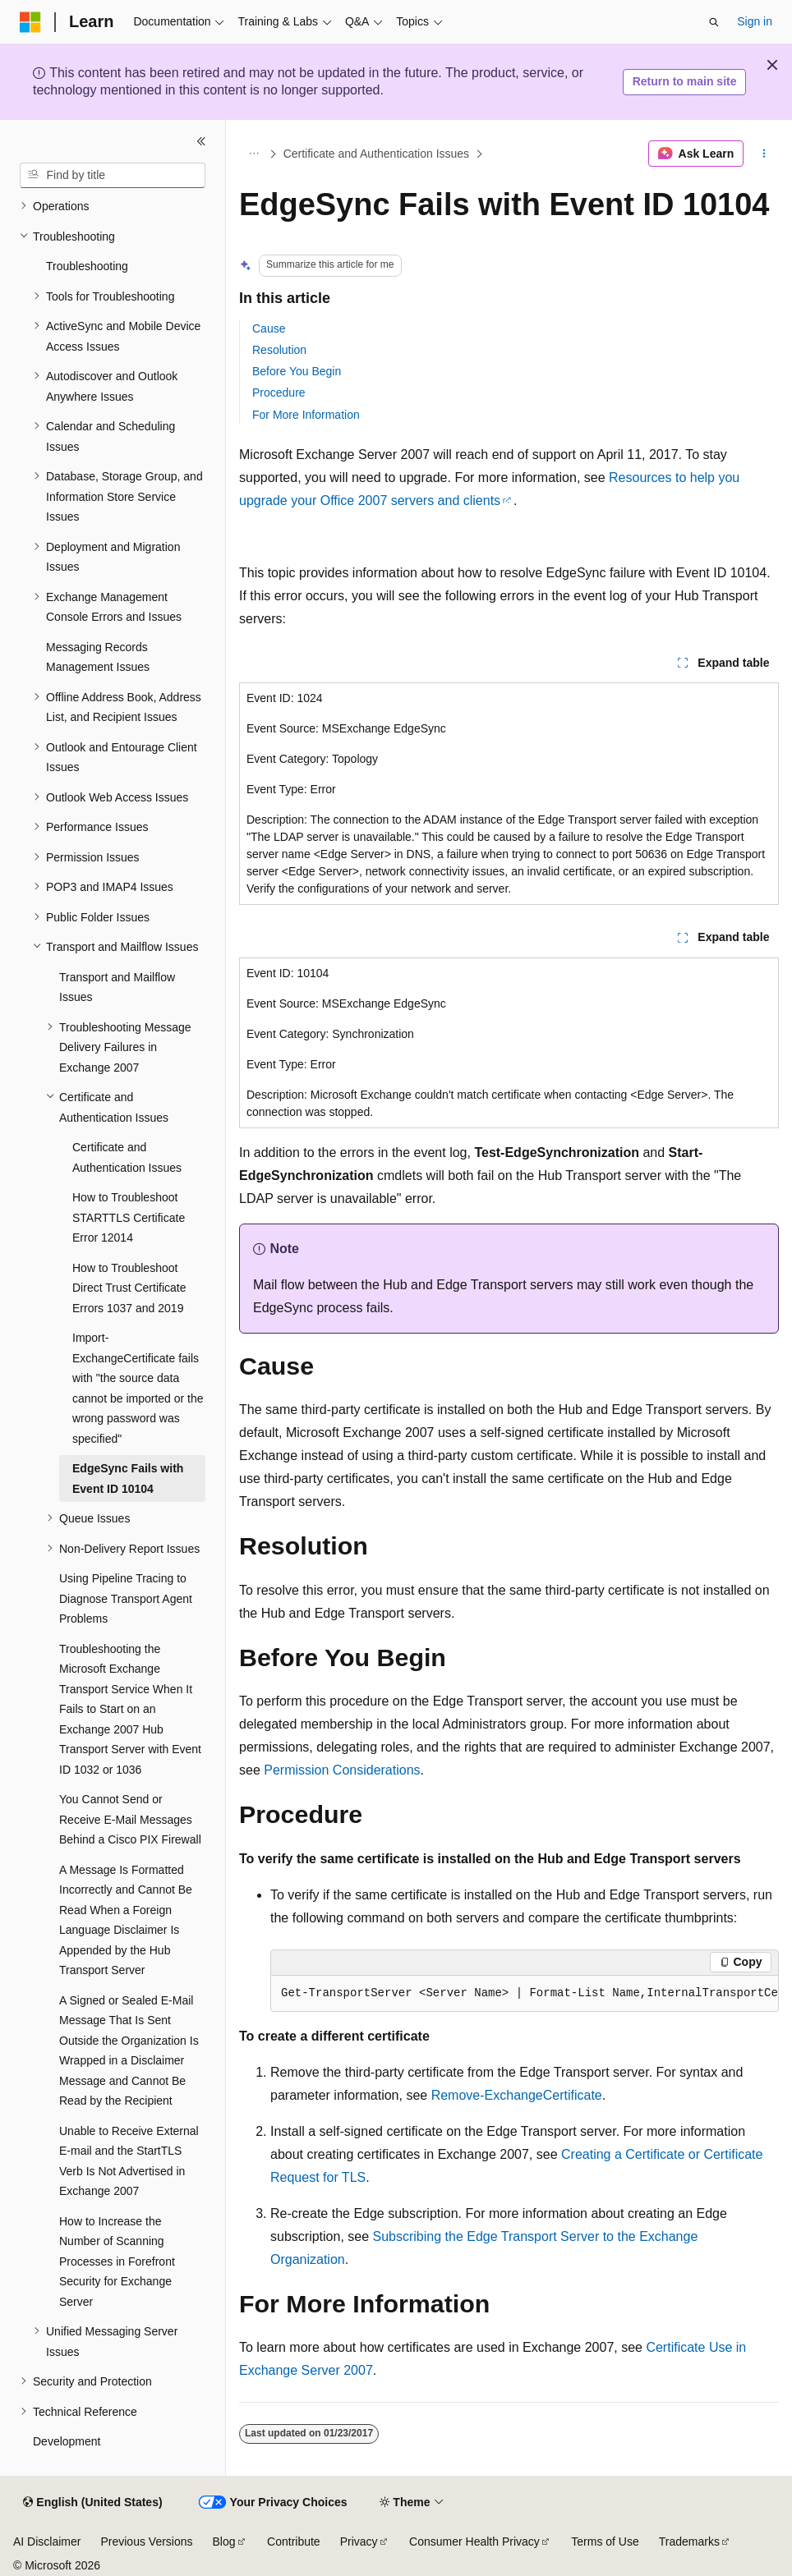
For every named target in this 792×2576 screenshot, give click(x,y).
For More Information (306, 414)
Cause (268, 328)
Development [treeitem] (67, 2441)
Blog (224, 2541)
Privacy (359, 2541)
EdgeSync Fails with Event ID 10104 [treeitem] (127, 1478)
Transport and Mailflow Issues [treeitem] (117, 987)
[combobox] (112, 176)
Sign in (754, 21)
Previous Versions (146, 2541)
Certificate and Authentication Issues (376, 153)
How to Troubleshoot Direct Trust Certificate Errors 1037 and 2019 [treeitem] (129, 1288)
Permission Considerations (342, 1770)
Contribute (293, 2541)
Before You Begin (296, 371)
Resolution (279, 349)
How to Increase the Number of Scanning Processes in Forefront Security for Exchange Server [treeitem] (117, 2261)
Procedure (279, 392)
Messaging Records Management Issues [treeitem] (98, 657)
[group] (524, 1994)
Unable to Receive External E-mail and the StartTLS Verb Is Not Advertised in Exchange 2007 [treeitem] (129, 2161)
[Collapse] (201, 141)
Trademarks (689, 2541)
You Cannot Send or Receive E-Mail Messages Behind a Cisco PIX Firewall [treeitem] (130, 1819)
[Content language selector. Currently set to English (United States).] (92, 2503)
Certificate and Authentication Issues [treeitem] (127, 1157)
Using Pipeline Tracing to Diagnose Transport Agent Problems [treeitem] (125, 1598)
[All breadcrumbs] (253, 153)
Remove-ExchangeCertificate (516, 2095)
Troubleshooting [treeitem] (87, 266)
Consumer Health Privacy (474, 2541)
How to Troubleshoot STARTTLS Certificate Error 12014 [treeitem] (128, 1217)
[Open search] (714, 22)
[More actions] (764, 153)
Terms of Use (604, 2541)
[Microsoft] (30, 22)
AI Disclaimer (47, 2541)
